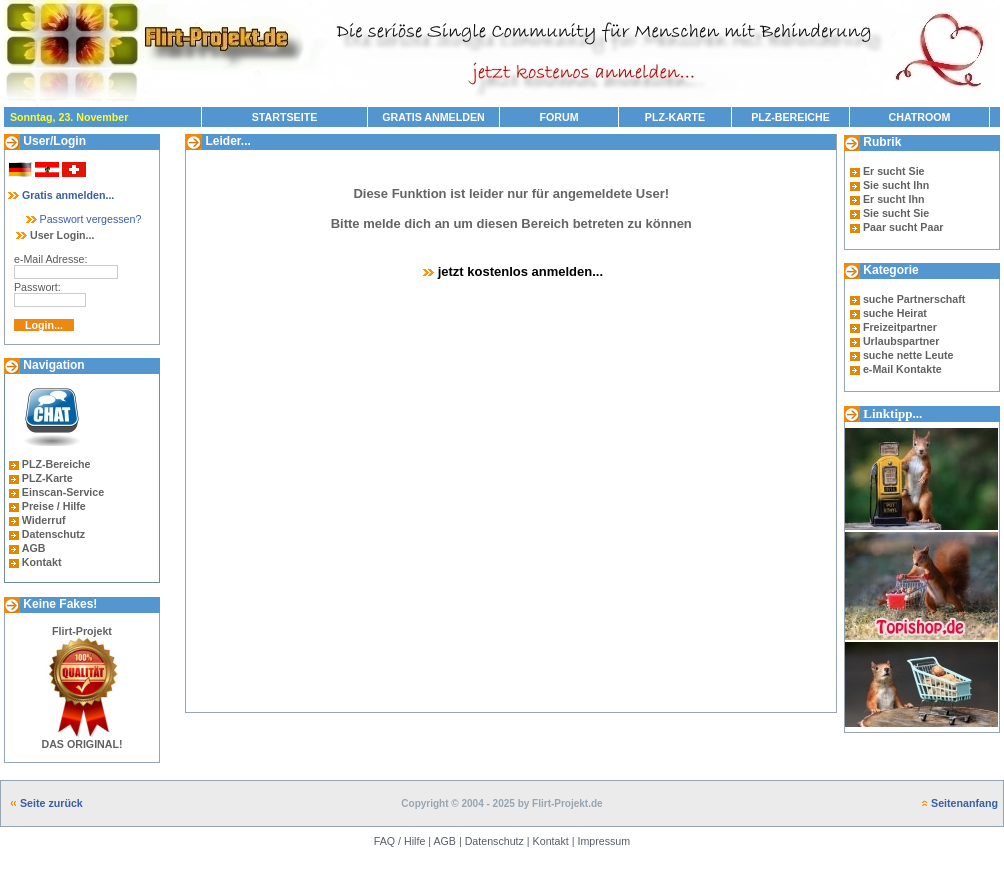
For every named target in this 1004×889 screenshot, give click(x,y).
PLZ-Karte (47, 478)
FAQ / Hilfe (400, 841)
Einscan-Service (63, 492)
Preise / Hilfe (54, 506)
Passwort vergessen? (82, 219)
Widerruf (44, 520)
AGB (34, 548)
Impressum (603, 841)
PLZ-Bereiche (56, 464)
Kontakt (42, 562)
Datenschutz (53, 534)
